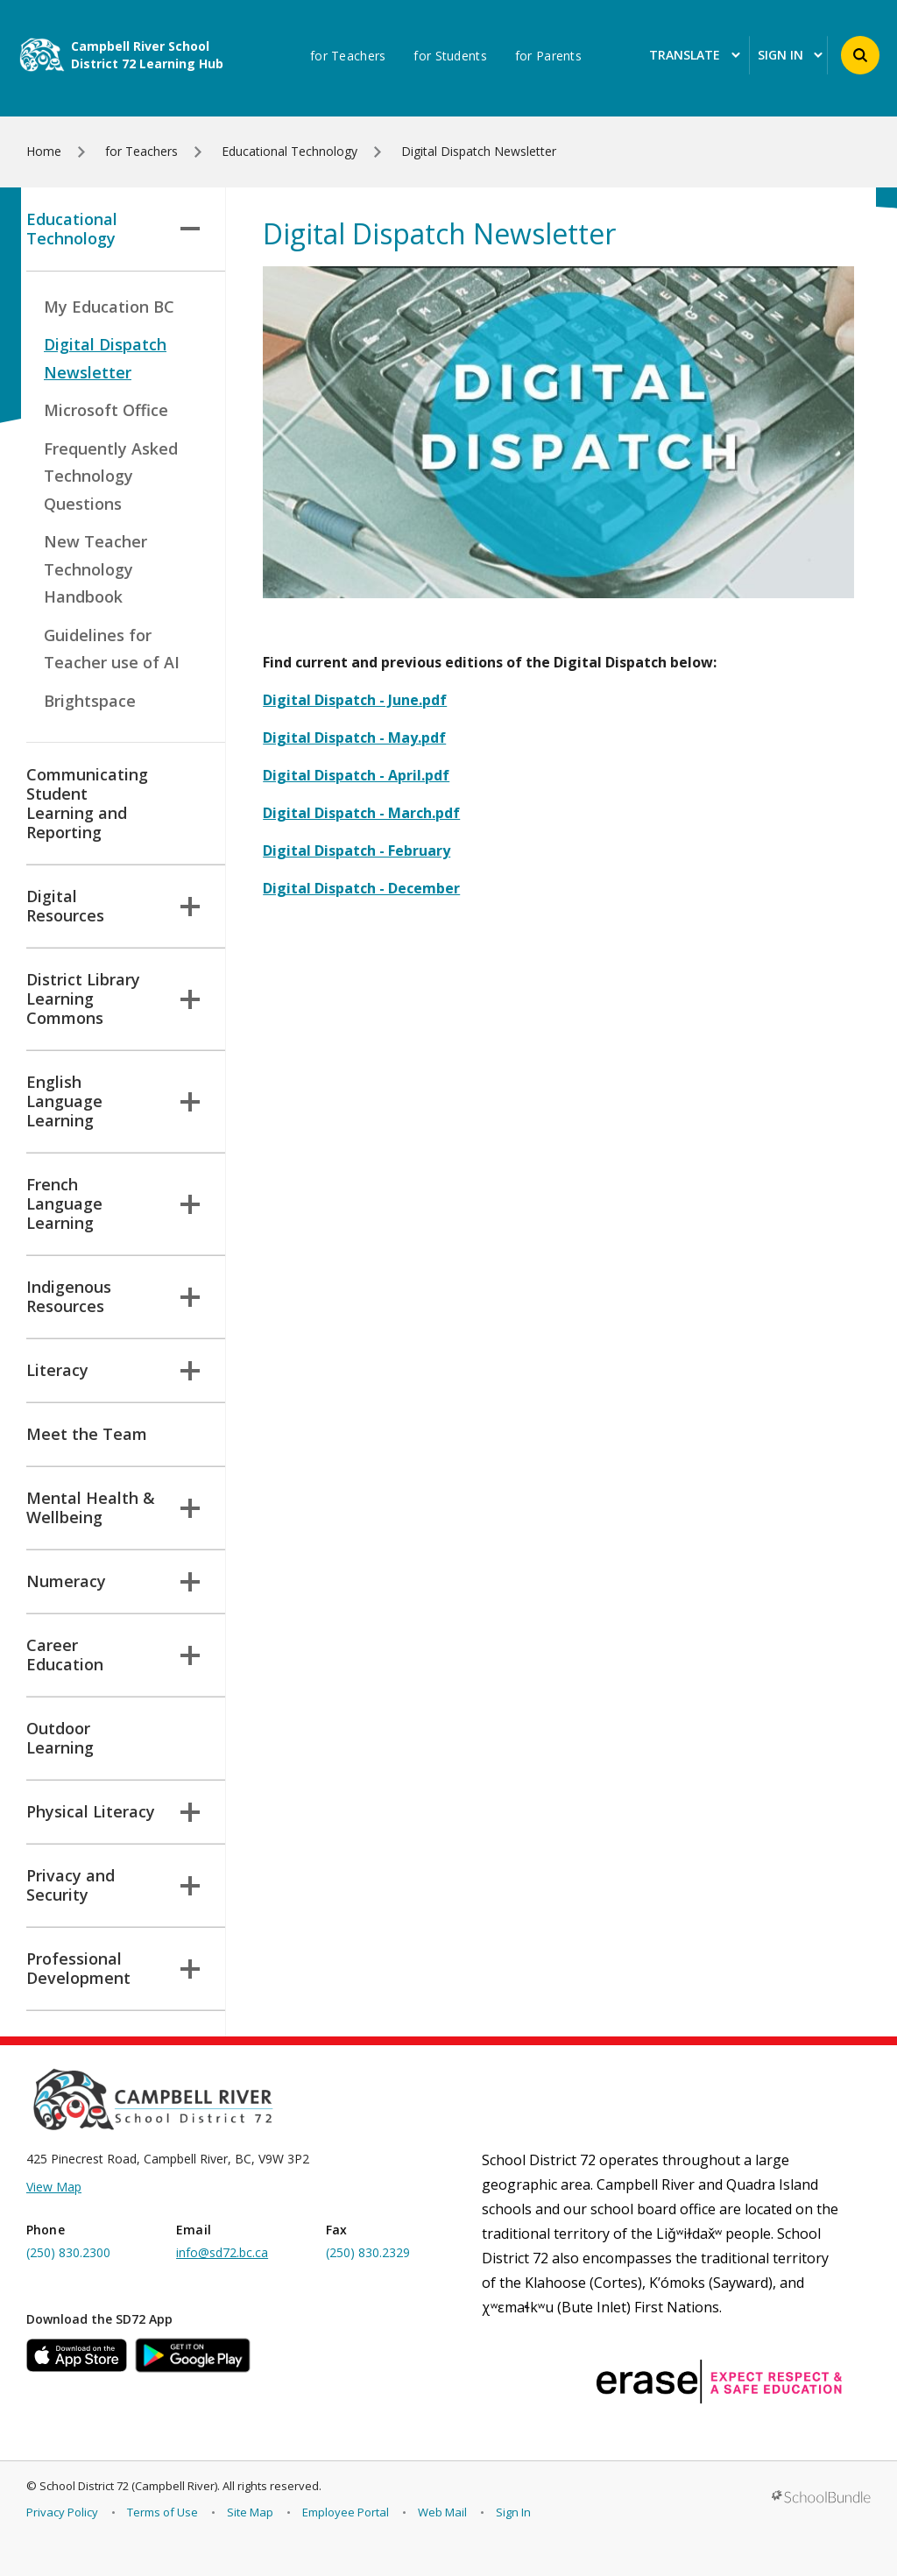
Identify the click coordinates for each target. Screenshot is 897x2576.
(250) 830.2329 (368, 2252)
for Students (449, 56)
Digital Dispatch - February (356, 850)
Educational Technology (113, 228)
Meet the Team (86, 1433)
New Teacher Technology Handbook (95, 569)
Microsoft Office (106, 409)
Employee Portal (345, 2512)
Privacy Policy (62, 2512)
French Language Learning (113, 1203)
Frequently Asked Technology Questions (111, 476)
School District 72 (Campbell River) (128, 2486)
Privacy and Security (113, 1885)
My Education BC (109, 306)
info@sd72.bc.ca (222, 2252)
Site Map (250, 2512)
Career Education (113, 1654)
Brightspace (90, 700)
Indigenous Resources (113, 1296)
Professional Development (113, 1968)
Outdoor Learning (60, 1738)
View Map (53, 2186)
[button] (860, 55)
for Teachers (347, 56)
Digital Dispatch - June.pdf (355, 699)
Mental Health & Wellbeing (113, 1507)
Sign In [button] (790, 55)
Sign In (513, 2512)
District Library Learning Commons (113, 998)
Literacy (113, 1369)
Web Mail (442, 2512)
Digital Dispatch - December (361, 888)
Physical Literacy (113, 1811)
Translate (694, 55)
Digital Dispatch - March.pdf (361, 812)
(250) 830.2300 (68, 2252)
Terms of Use (162, 2512)
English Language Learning (113, 1101)
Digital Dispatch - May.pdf (354, 737)
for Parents (548, 56)
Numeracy (113, 1580)
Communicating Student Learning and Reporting (87, 803)
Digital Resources (113, 906)
